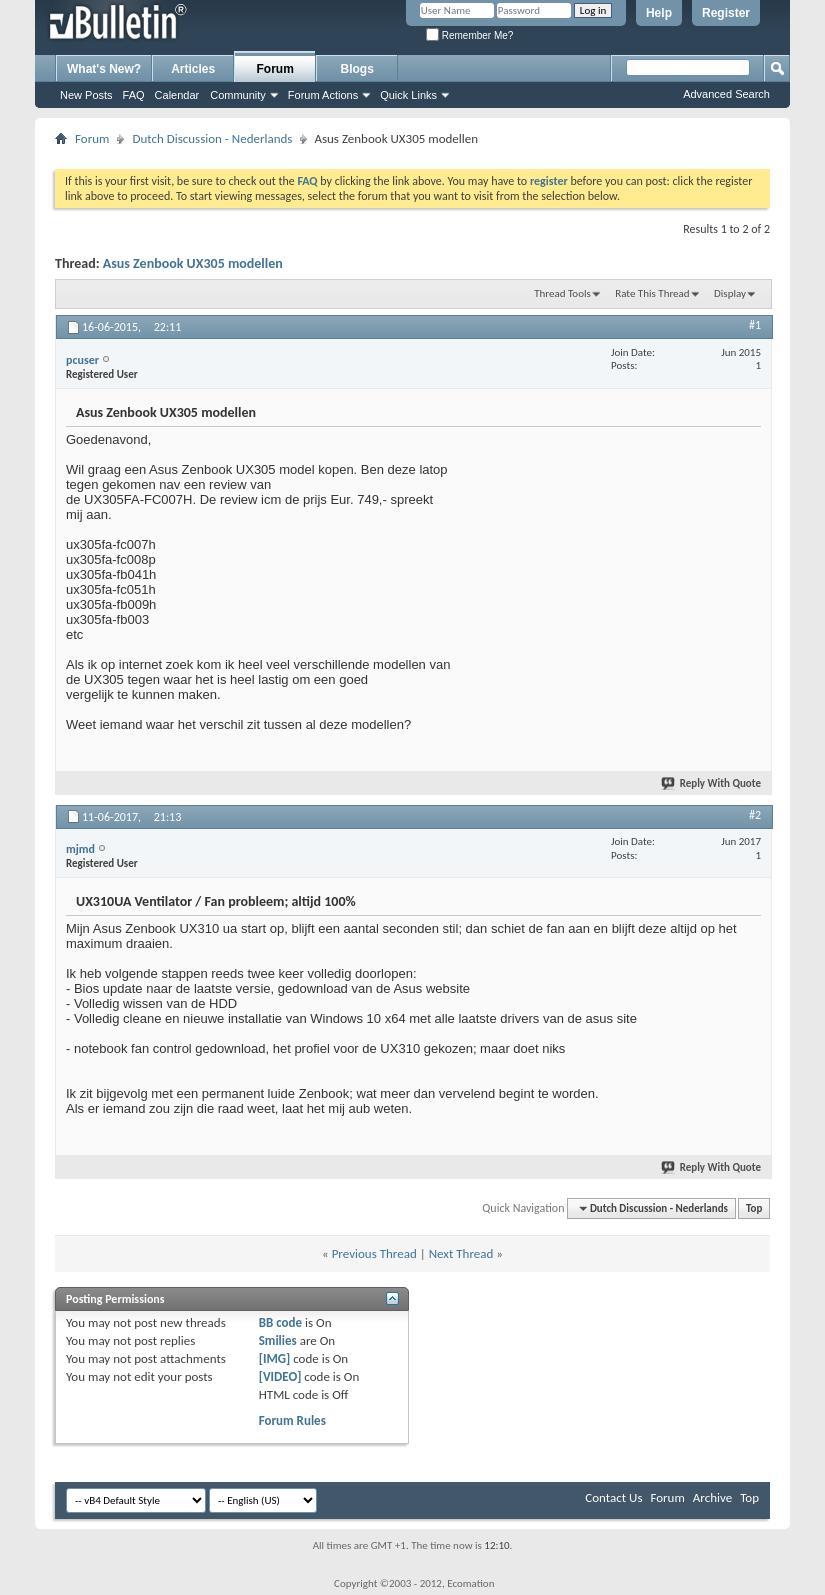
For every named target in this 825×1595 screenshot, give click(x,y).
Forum (275, 69)
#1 (755, 325)
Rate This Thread (652, 293)
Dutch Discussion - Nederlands (212, 138)
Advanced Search (726, 94)
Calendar (177, 95)
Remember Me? (469, 35)
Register (726, 13)
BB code (280, 1322)
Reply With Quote (712, 783)
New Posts (86, 95)
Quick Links (408, 95)
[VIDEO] (280, 1376)
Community (238, 95)
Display (730, 293)
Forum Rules (292, 1420)
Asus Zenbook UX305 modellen (193, 263)
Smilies (278, 1340)
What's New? (104, 69)
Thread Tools (562, 293)
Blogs (357, 69)
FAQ (134, 95)
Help (659, 13)
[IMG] (275, 1358)
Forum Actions (323, 95)
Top (754, 1208)
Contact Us (613, 1497)
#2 (755, 815)
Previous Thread (374, 1253)
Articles (193, 69)
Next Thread (461, 1253)
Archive (712, 1497)
